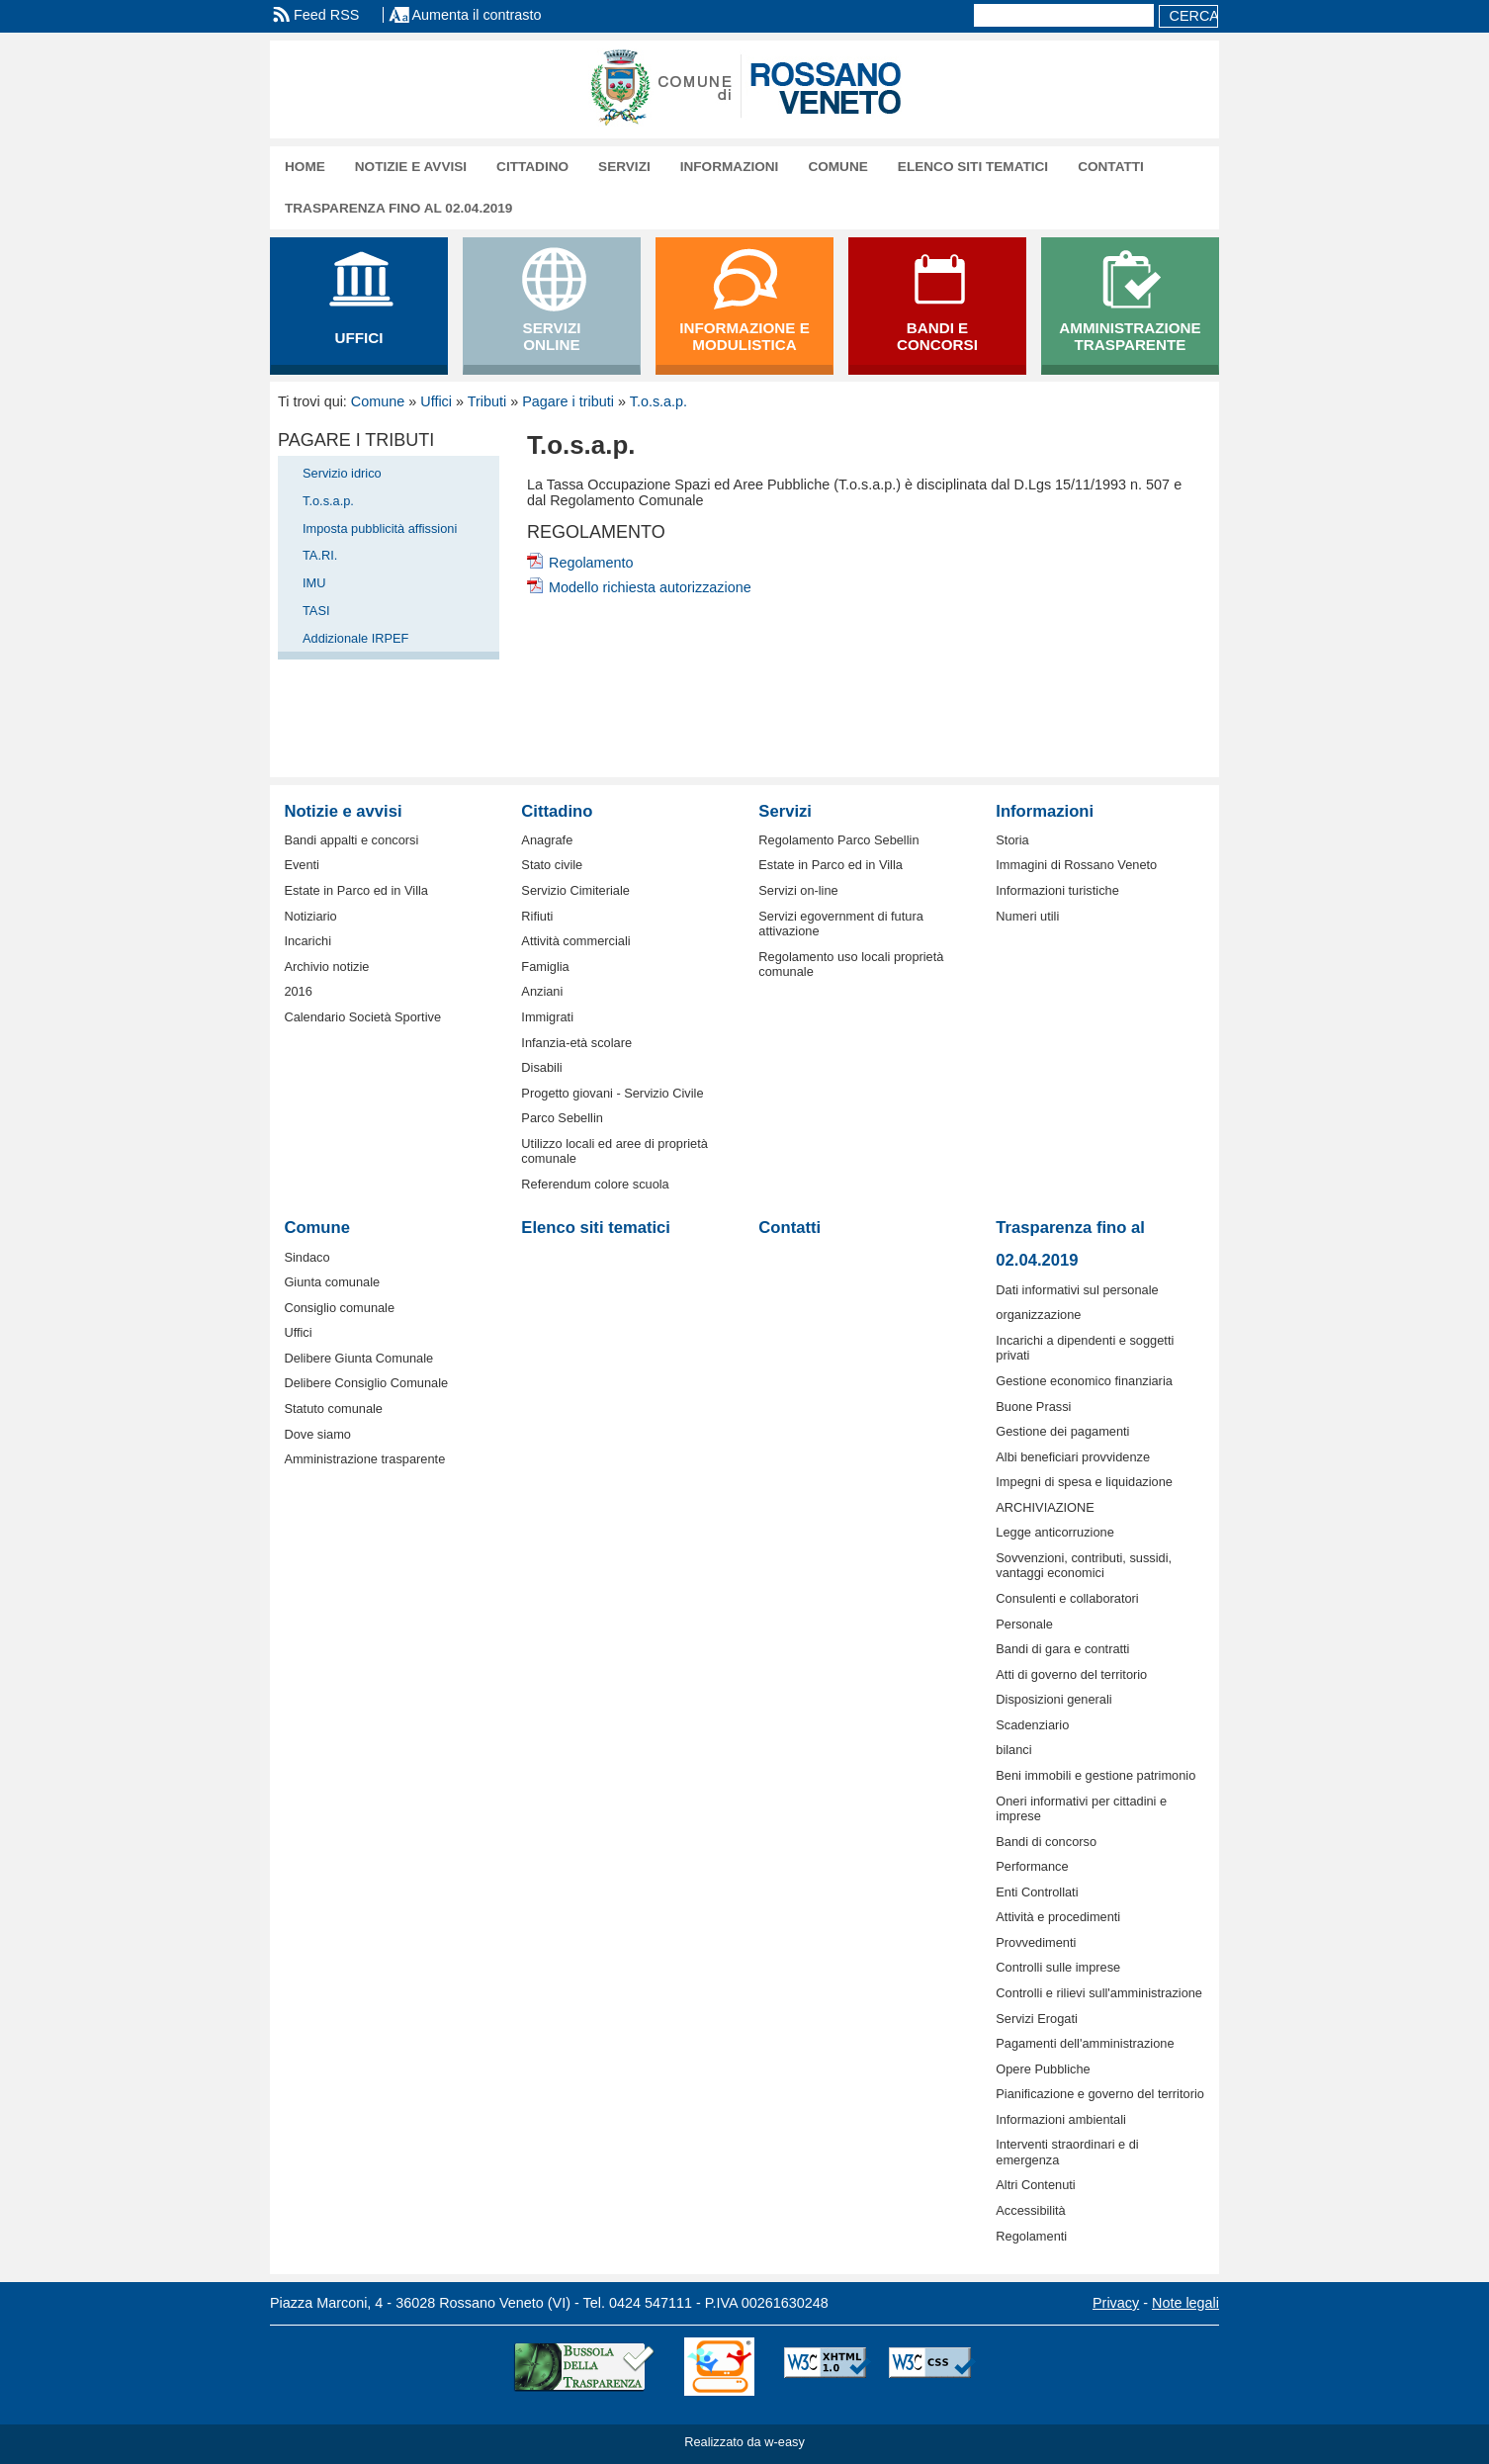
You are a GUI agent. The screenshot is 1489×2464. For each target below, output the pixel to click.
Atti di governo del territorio (1071, 1674)
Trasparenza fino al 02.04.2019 (398, 208)
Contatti (1111, 166)
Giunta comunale (332, 1282)
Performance (1032, 1866)
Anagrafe (546, 840)
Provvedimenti (1036, 1942)
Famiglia (545, 966)
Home (305, 166)
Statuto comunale (333, 1408)
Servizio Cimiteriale (575, 890)
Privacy (1116, 2303)
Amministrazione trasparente (364, 1459)
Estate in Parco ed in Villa (356, 890)
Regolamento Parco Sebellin (838, 840)
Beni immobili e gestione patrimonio (1095, 1775)
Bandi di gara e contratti (1062, 1648)
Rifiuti (537, 916)
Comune (837, 166)
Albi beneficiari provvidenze (1073, 1457)
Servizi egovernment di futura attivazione (840, 923)
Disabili (541, 1067)
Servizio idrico (342, 473)
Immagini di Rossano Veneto (1076, 864)
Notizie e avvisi (411, 166)
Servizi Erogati (1037, 2018)
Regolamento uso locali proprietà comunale (850, 964)
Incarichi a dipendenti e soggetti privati (1085, 1348)
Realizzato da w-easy (744, 2441)
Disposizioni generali (1053, 1699)
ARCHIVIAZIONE (1045, 1507)
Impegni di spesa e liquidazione (1084, 1481)
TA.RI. (320, 555)
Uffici (436, 401)
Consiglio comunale (339, 1307)
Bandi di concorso (1046, 1841)
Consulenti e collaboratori (1067, 1598)
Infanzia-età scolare (576, 1042)
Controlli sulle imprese (1058, 1967)
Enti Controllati (1037, 1892)
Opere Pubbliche (1043, 2069)
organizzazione (1038, 1314)
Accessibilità (1030, 2210)
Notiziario (310, 916)
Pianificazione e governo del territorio (1100, 2093)
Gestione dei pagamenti (1062, 1431)
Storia (1012, 840)
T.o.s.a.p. (658, 401)
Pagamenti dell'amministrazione (1085, 2043)
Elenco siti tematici (973, 166)
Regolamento (591, 563)
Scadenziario (1032, 1724)
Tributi (487, 401)
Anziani (542, 991)
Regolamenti (1031, 2236)
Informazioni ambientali (1061, 2119)
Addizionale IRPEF (355, 638)
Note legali (1185, 2303)
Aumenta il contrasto (476, 15)
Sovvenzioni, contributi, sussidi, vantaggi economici (1084, 1565)
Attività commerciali (575, 940)
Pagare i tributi (568, 401)
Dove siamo (317, 1434)
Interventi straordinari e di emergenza (1067, 2151)
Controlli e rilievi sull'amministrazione (1099, 1992)
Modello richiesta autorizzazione (650, 587)
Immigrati (547, 1017)
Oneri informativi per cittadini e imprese (1081, 1808)
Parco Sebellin (562, 1117)
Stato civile (551, 864)
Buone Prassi (1033, 1406)
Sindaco (306, 1257)
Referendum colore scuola (594, 1184)
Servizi (624, 166)
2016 (297, 991)
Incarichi (307, 940)
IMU (314, 582)
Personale (1024, 1624)
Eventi (301, 864)
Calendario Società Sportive (362, 1017)
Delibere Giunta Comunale (358, 1358)
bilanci (1013, 1749)
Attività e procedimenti (1058, 1916)
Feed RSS (326, 15)
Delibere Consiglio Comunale (366, 1382)
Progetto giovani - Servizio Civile (612, 1093)
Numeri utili (1027, 916)
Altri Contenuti (1035, 2184)
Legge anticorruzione (1055, 1532)
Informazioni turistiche (1057, 890)
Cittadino (532, 166)
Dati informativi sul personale (1077, 1289)
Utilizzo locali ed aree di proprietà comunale (614, 1151)
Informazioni (729, 166)
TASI (316, 610)
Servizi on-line (797, 890)
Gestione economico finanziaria (1084, 1380)
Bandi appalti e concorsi (351, 840)
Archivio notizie (326, 966)
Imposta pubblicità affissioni (380, 528)
